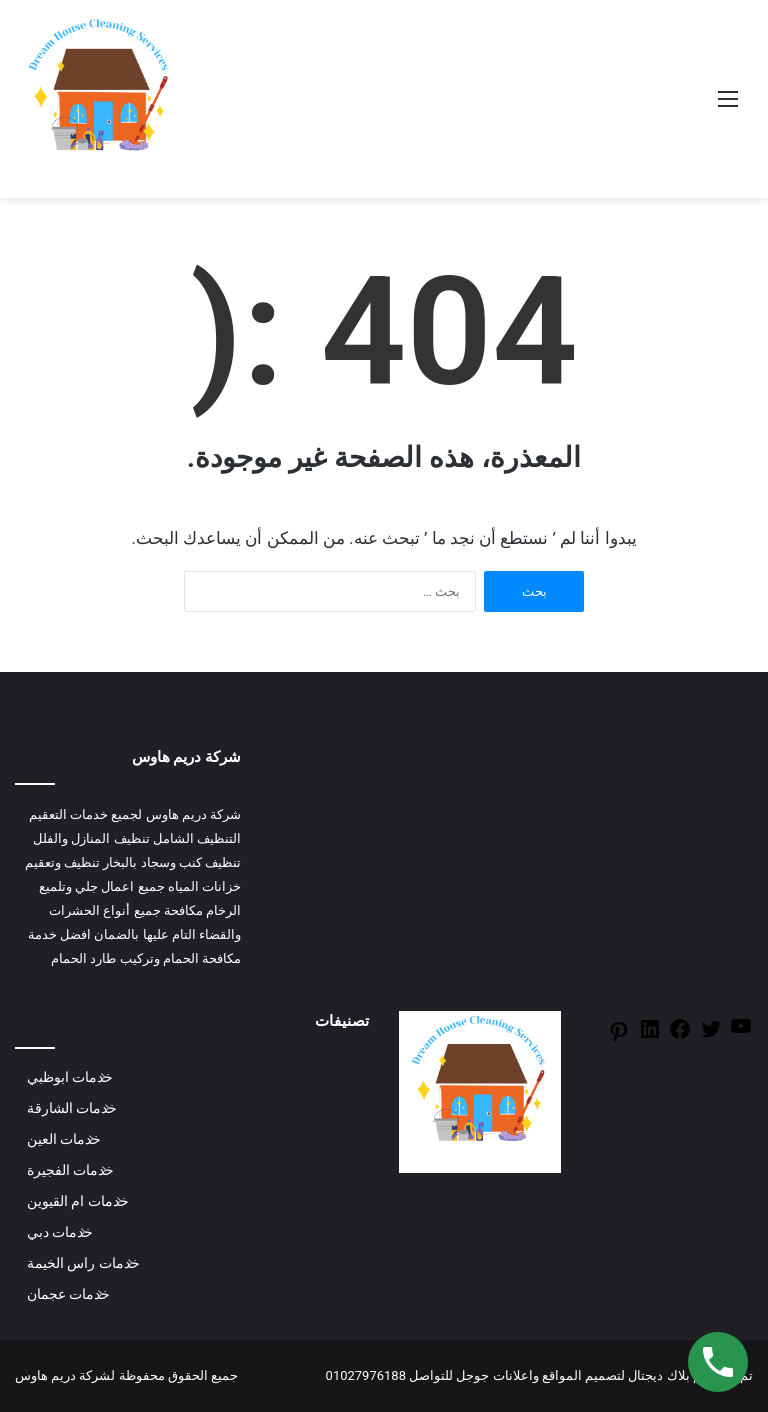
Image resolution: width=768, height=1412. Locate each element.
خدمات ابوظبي (70, 1077)
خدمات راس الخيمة (83, 1263)
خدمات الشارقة (72, 1108)
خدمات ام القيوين (78, 1201)
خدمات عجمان (68, 1294)
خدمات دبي (60, 1232)
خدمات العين (64, 1139)
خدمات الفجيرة (70, 1170)
